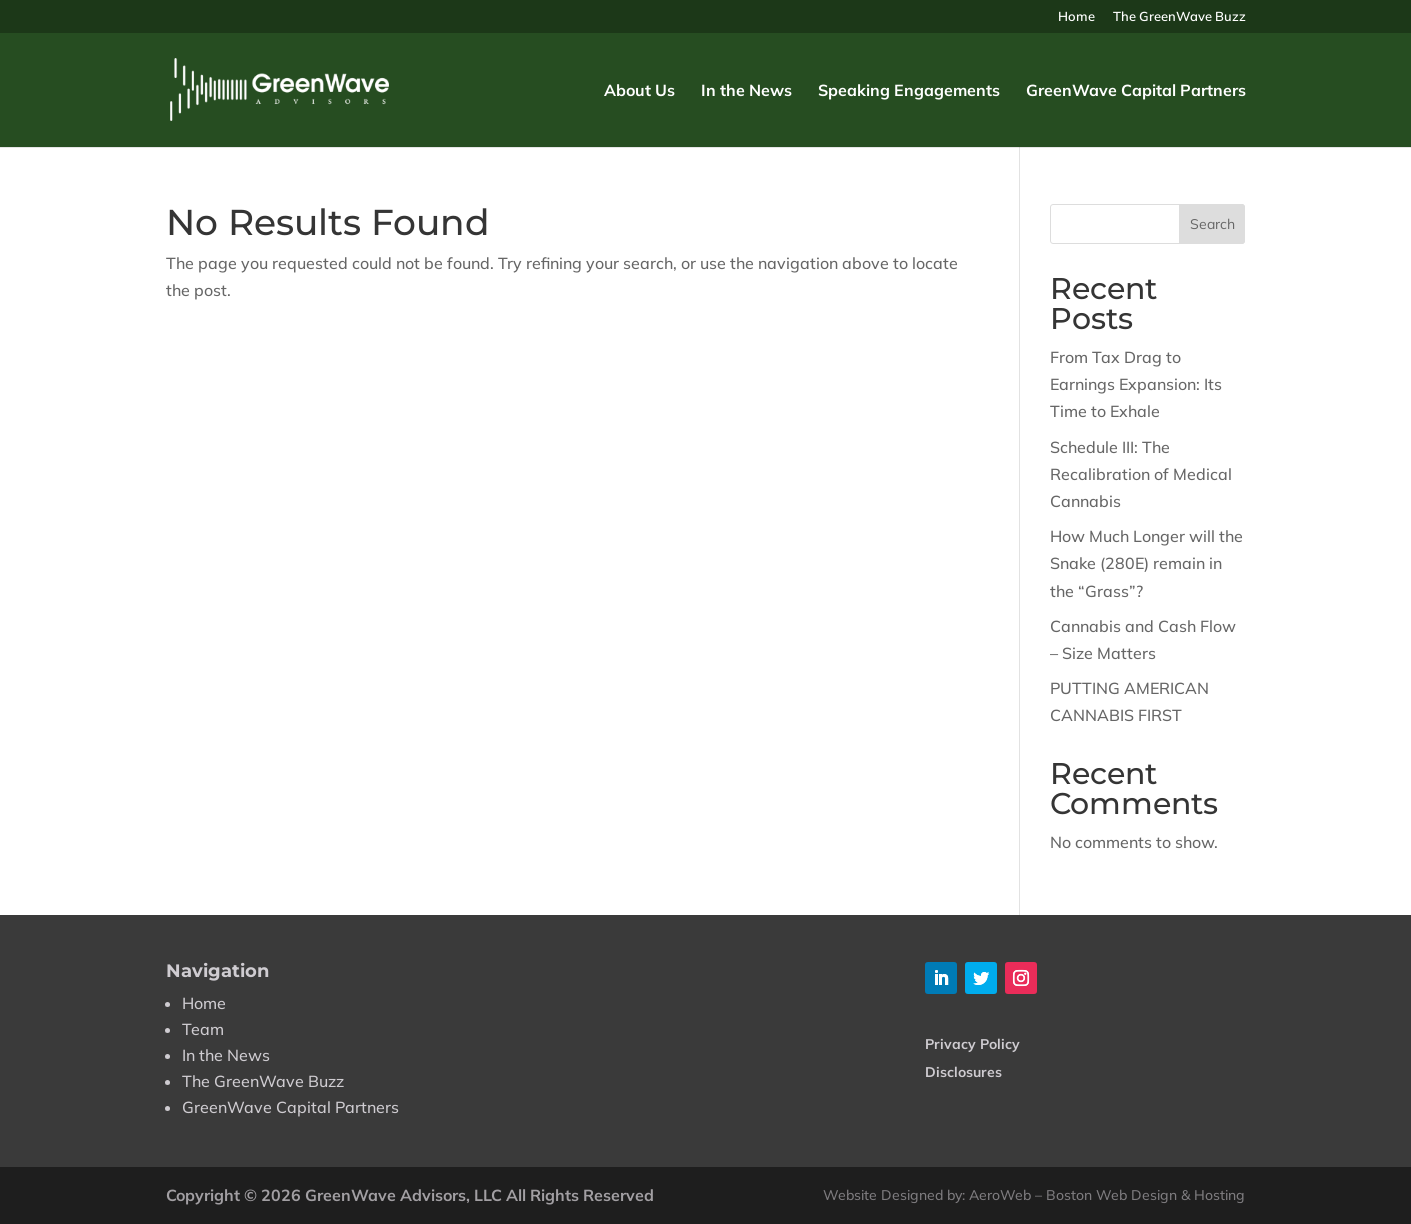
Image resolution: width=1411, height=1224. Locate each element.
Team (203, 1029)
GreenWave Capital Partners (1136, 91)
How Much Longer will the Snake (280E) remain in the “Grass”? (1146, 563)
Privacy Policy (972, 1044)
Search (1212, 224)
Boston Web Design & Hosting (1145, 1195)
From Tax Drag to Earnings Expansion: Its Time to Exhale (1136, 384)
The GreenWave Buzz (1179, 17)
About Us (639, 91)
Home (1076, 17)
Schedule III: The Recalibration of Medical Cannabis (1141, 474)
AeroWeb (1000, 1195)
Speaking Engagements (909, 91)
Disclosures (963, 1072)
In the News (746, 91)
